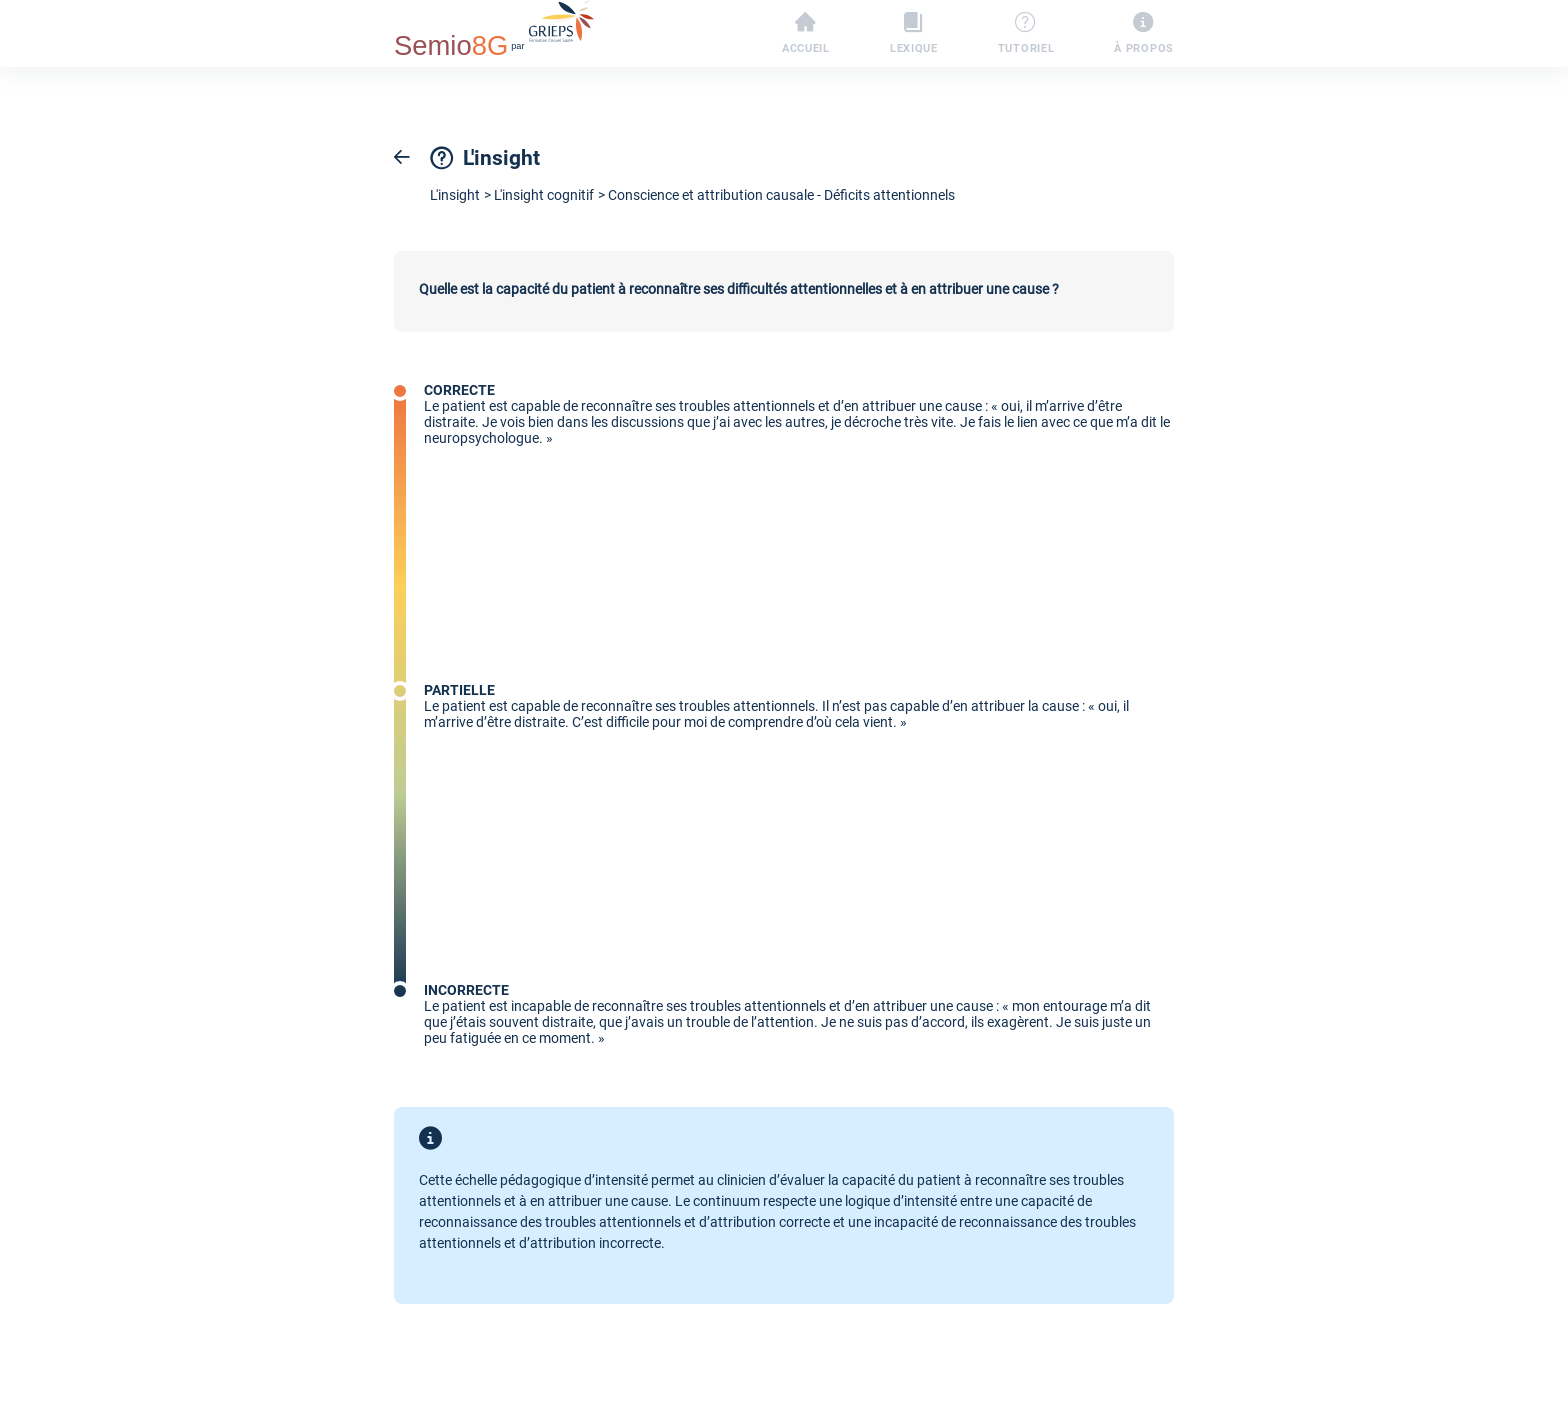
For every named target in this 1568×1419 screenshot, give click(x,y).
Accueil (806, 34)
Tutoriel (1026, 34)
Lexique (914, 34)
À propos (1144, 34)
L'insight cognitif (544, 195)
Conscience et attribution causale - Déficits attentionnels (781, 195)
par (494, 31)
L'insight (455, 195)
